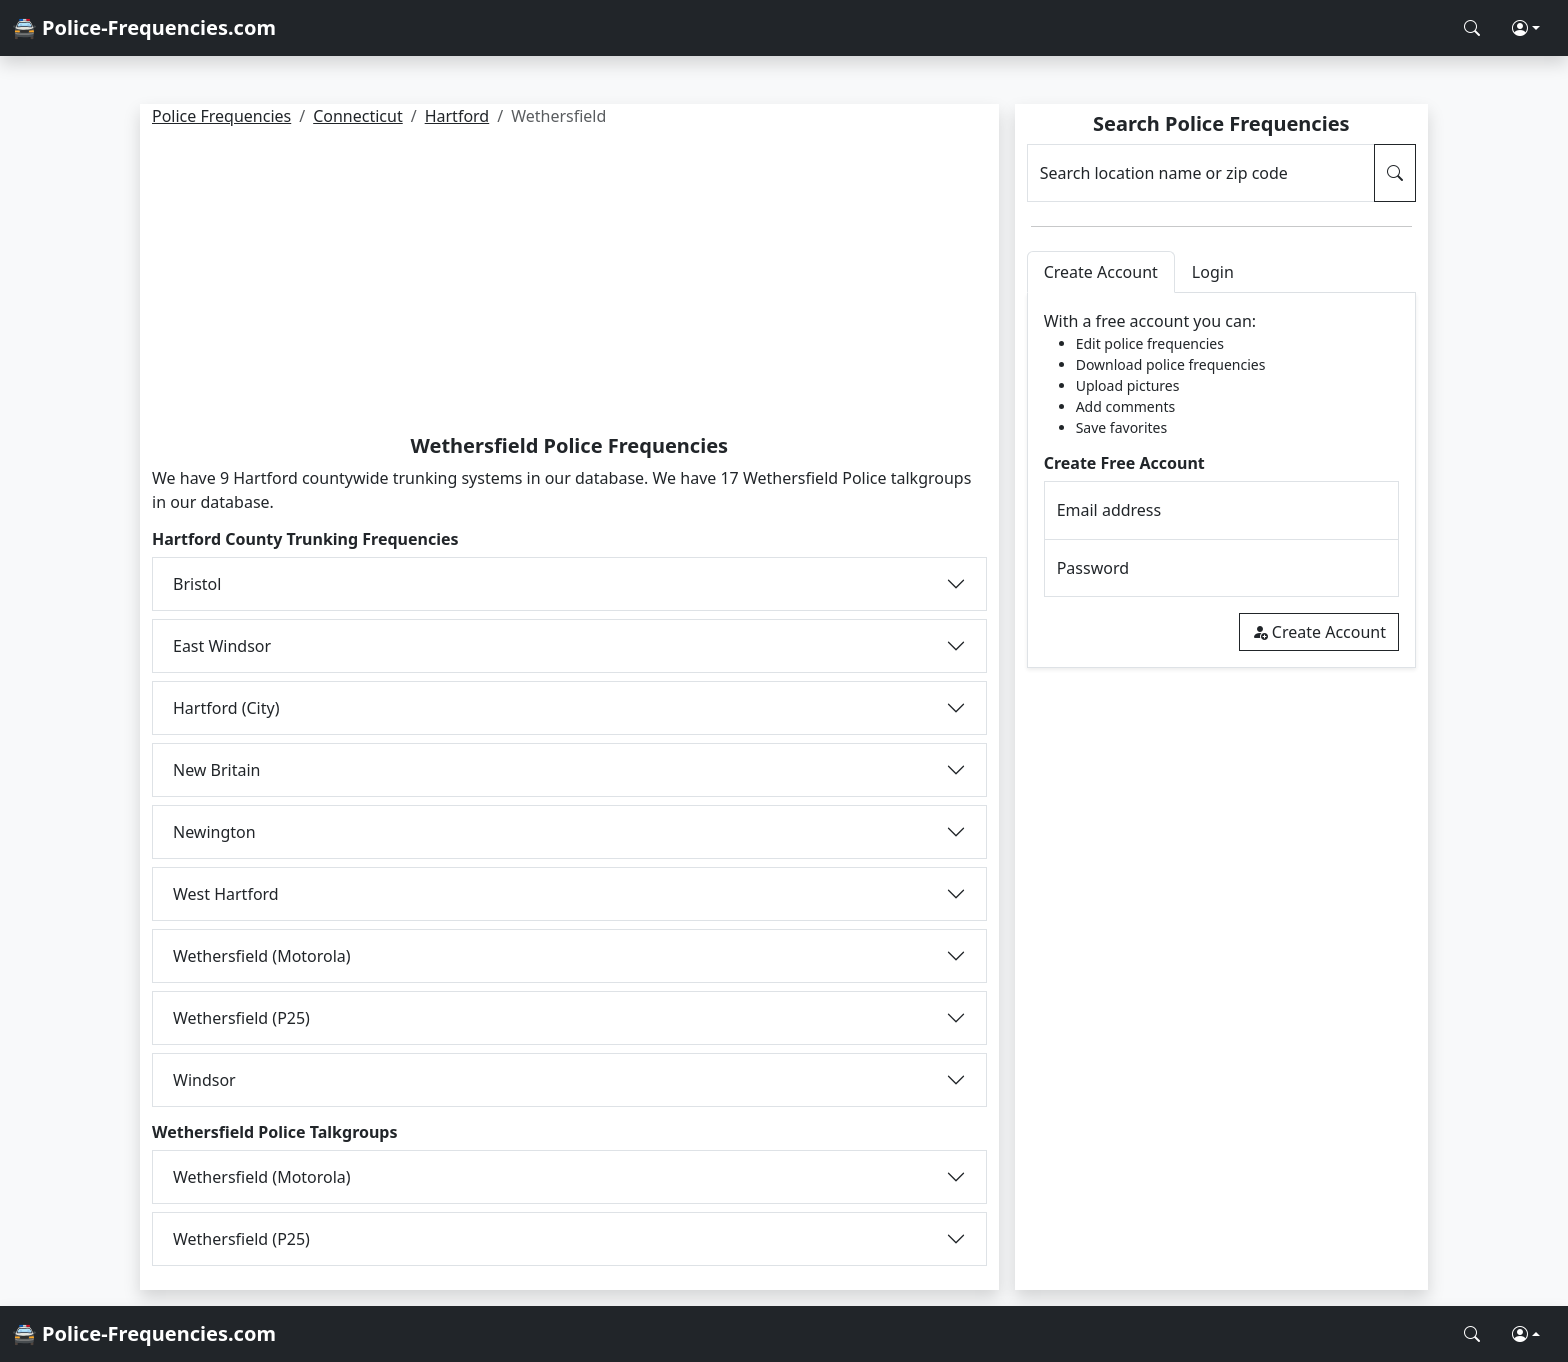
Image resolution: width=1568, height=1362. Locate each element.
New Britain (217, 770)
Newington (214, 832)
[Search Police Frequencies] (1472, 28)
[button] (1526, 28)
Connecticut (358, 116)
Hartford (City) (226, 708)
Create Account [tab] (1101, 272)
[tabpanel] (1221, 480)
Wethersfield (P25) (241, 1018)
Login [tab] (1213, 272)
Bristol (197, 584)
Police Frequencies (221, 116)
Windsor (204, 1080)
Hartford (457, 116)
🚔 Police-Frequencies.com (144, 27)
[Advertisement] (569, 284)
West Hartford (226, 894)
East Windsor (222, 646)
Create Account (1319, 632)
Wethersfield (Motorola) (262, 956)
